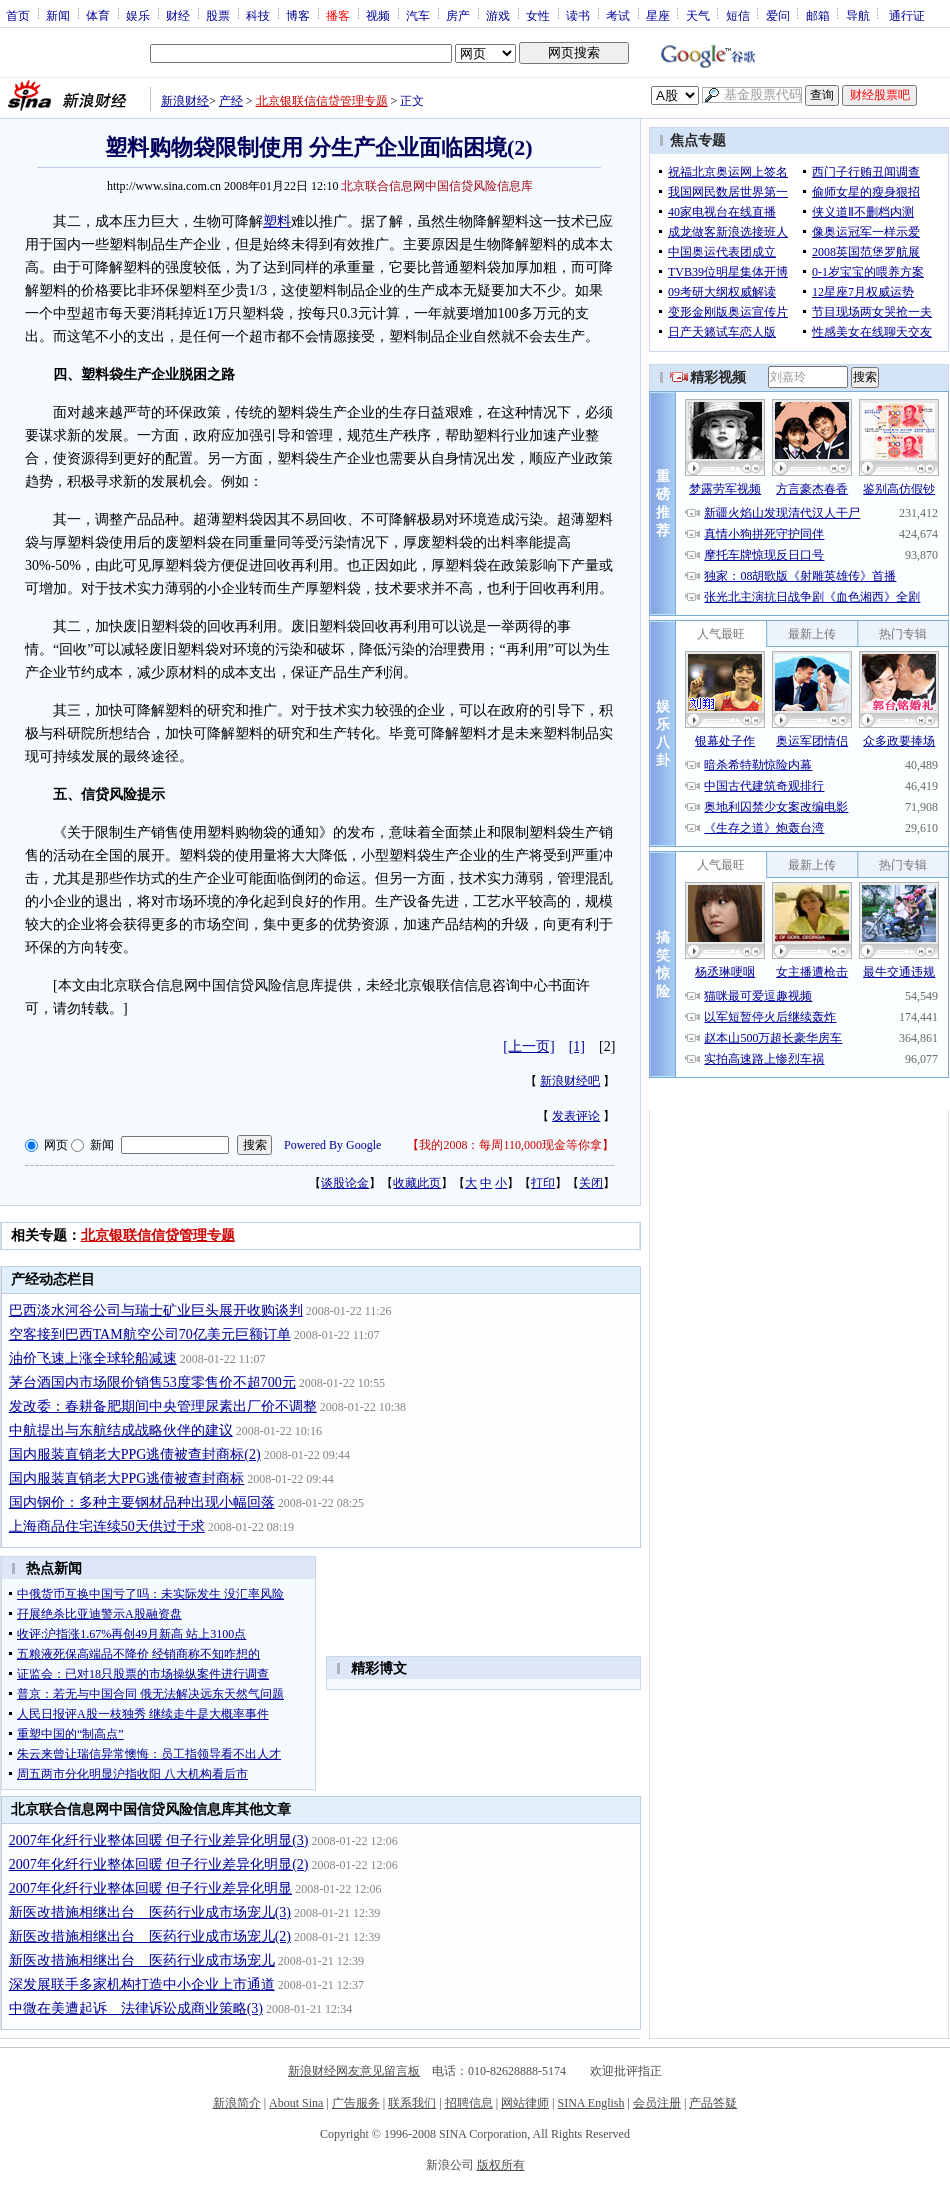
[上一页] (528, 1046)
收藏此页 (417, 1183)
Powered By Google (332, 1145)
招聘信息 (469, 2103)
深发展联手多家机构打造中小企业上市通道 (142, 1984)
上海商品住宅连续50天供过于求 (107, 1526)
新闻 (58, 15)
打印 (543, 1183)
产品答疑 (713, 2103)
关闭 (591, 1183)
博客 (298, 15)
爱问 (778, 15)
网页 (56, 1145)
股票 (218, 15)
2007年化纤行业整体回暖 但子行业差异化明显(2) (159, 1864)
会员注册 (657, 2103)
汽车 (418, 15)
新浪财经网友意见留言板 (354, 2071)
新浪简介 (237, 2103)
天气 (698, 15)
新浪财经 (185, 101)
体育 (98, 15)
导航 (858, 15)
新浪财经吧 (570, 1081)
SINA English (590, 2103)
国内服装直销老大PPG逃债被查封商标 (127, 1478)
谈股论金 (345, 1183)
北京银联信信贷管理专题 (322, 101)
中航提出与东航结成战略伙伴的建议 (121, 1430)
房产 (458, 15)
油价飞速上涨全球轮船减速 (93, 1358)
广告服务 (356, 2103)
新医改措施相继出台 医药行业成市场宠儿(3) (150, 1912)
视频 (378, 15)
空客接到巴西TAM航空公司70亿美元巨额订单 (150, 1334)
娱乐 (138, 15)
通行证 (907, 15)
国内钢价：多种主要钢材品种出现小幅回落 (142, 1502)
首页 (18, 15)
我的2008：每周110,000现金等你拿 (510, 1145)
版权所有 (501, 2165)
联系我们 (412, 2103)
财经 (178, 15)
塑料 (277, 221)
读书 (578, 15)
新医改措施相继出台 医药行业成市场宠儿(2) (150, 1936)
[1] (577, 1046)
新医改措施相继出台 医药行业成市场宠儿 (142, 1960)
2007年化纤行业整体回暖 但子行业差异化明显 (151, 1888)
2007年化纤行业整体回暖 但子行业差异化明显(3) (159, 1840)
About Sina (296, 2103)
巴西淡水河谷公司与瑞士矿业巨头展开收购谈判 (156, 1310)
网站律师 (525, 2103)
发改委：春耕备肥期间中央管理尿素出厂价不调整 (163, 1406)
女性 (538, 15)
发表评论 (576, 1116)
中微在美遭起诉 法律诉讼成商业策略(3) (136, 2008)
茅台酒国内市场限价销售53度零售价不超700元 (152, 1382)
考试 (618, 15)
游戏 (498, 15)
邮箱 (818, 15)
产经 (231, 101)
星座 (658, 15)
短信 (738, 15)
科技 (258, 15)
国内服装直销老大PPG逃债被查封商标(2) (135, 1454)
